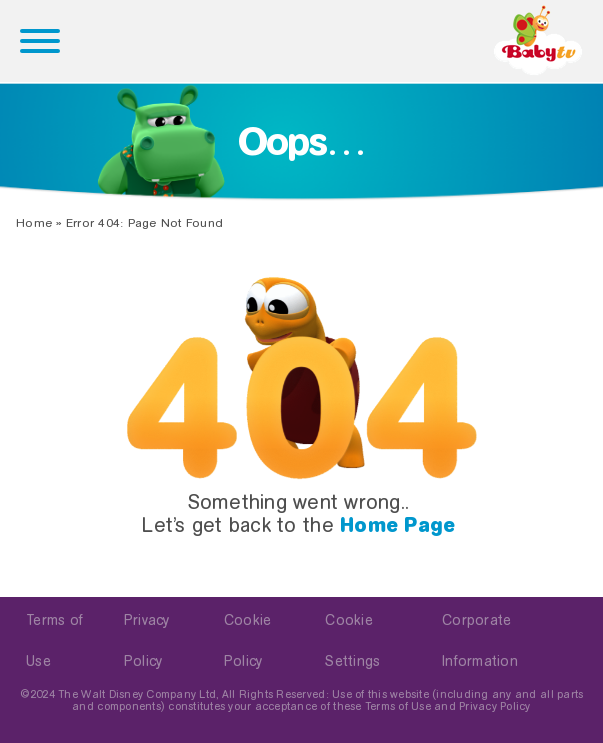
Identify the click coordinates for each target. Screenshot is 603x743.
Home (34, 223)
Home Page (397, 525)
